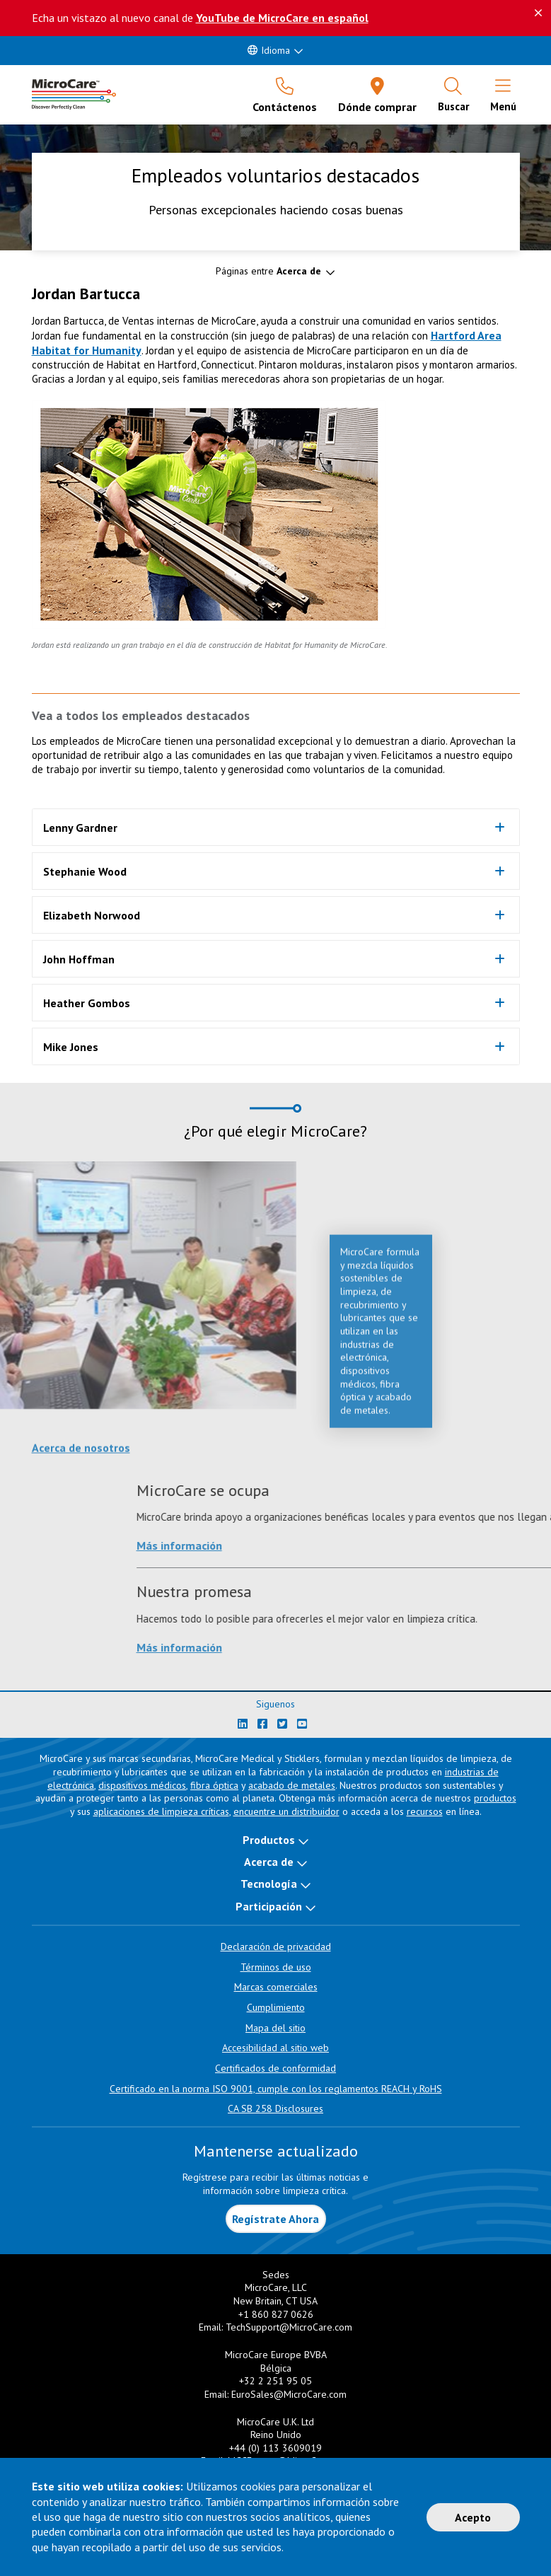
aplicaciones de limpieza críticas (161, 1811)
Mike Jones (70, 1047)
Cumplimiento (276, 2007)
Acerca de (269, 1862)
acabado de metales (291, 1785)
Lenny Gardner (80, 827)
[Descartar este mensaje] (538, 13)
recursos (425, 1811)
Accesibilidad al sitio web (275, 2047)
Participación (269, 1906)
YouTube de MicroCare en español (282, 18)
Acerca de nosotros (81, 1456)
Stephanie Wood (85, 871)
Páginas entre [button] (268, 271)
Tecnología (268, 1883)
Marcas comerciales (276, 1986)
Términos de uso (275, 1967)
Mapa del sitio (275, 2027)
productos (495, 1798)
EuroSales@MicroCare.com (289, 2394)
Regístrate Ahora (275, 2219)
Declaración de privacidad (276, 1946)
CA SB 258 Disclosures (275, 2108)
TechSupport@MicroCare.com (289, 2327)
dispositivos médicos (142, 1785)
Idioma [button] (269, 50)
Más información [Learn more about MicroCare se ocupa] (454, 1545)
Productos (269, 1840)
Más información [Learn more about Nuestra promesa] (454, 1647)
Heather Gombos (86, 1003)
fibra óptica (214, 1785)
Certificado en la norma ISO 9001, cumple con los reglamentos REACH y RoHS (276, 2088)
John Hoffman (79, 959)
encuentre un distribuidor (286, 1811)
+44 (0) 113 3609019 (275, 2448)
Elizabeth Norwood (91, 915)
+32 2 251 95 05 (275, 2380)
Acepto (473, 2517)
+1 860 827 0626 (275, 2314)
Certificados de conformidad (275, 2068)
